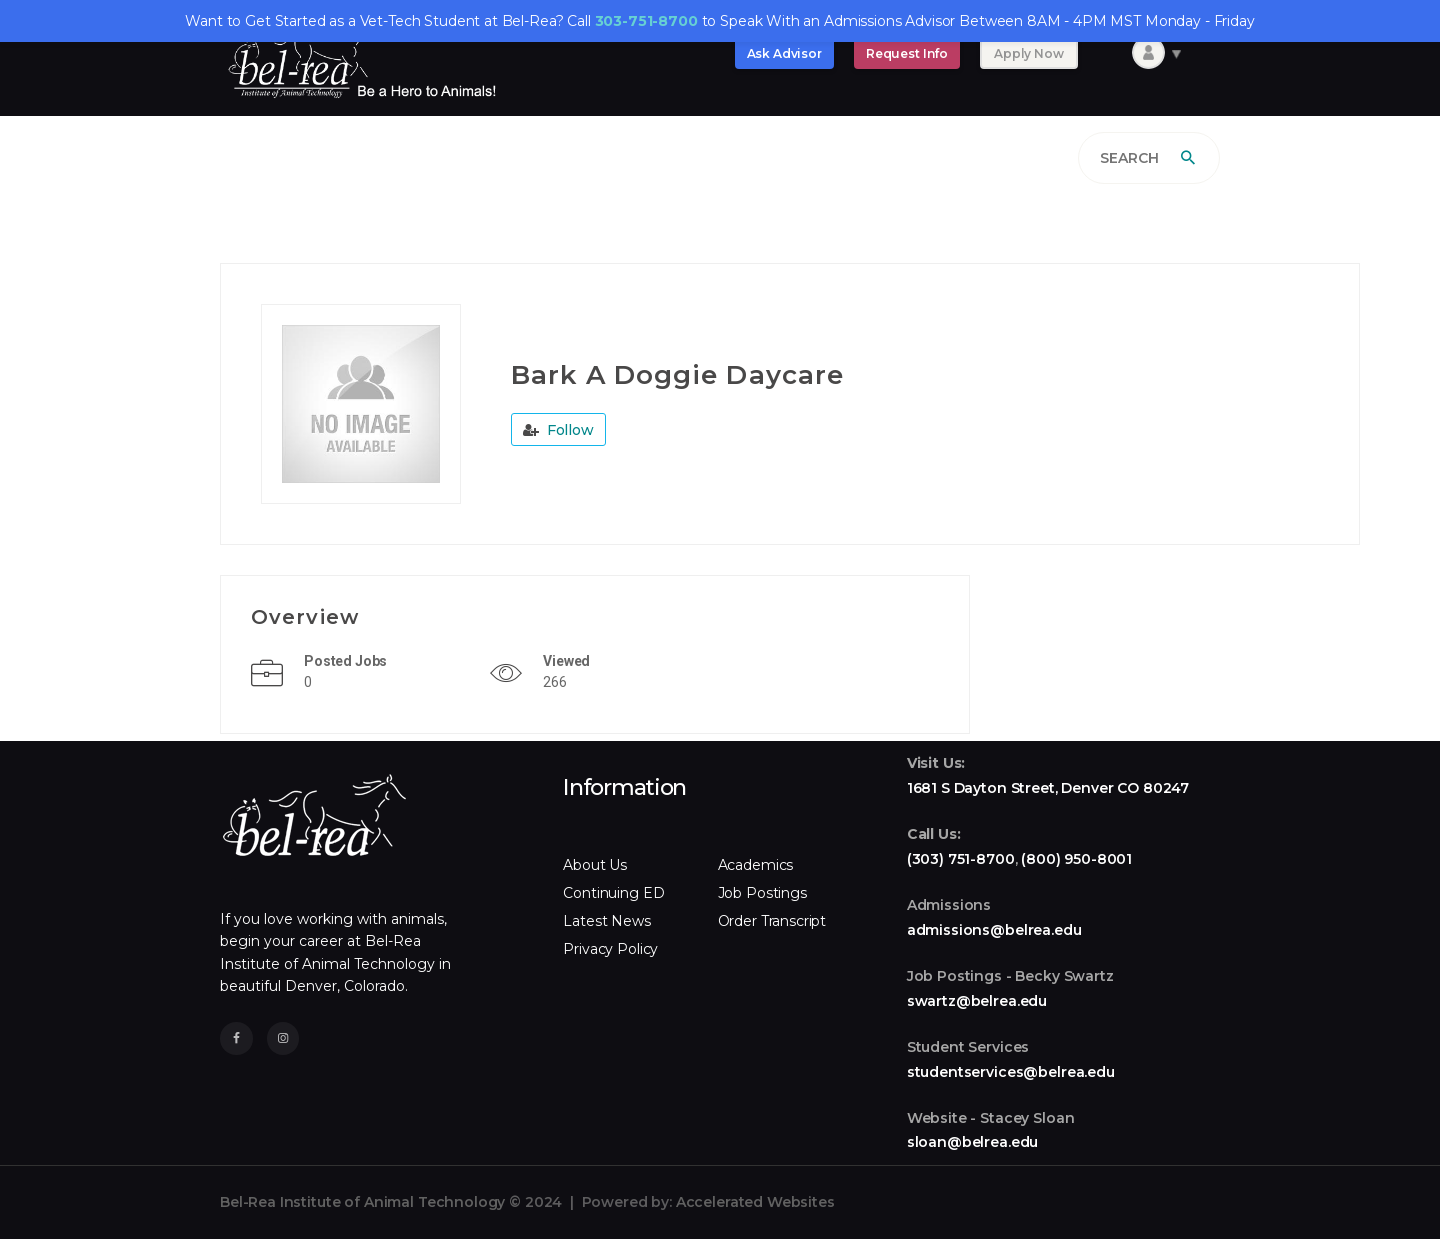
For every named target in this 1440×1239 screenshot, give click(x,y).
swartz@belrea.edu (977, 1001)
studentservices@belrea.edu (1011, 1072)
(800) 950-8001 (1076, 859)
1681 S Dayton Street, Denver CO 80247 (1048, 788)
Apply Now (1029, 53)
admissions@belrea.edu (994, 930)
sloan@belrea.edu (973, 1142)
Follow (558, 430)
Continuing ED (613, 893)
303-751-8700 (646, 21)
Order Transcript (772, 921)
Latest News (606, 921)
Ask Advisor (784, 53)
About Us (595, 865)
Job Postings (762, 893)
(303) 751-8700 (961, 859)
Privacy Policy (610, 949)
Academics (756, 865)
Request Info (907, 53)
